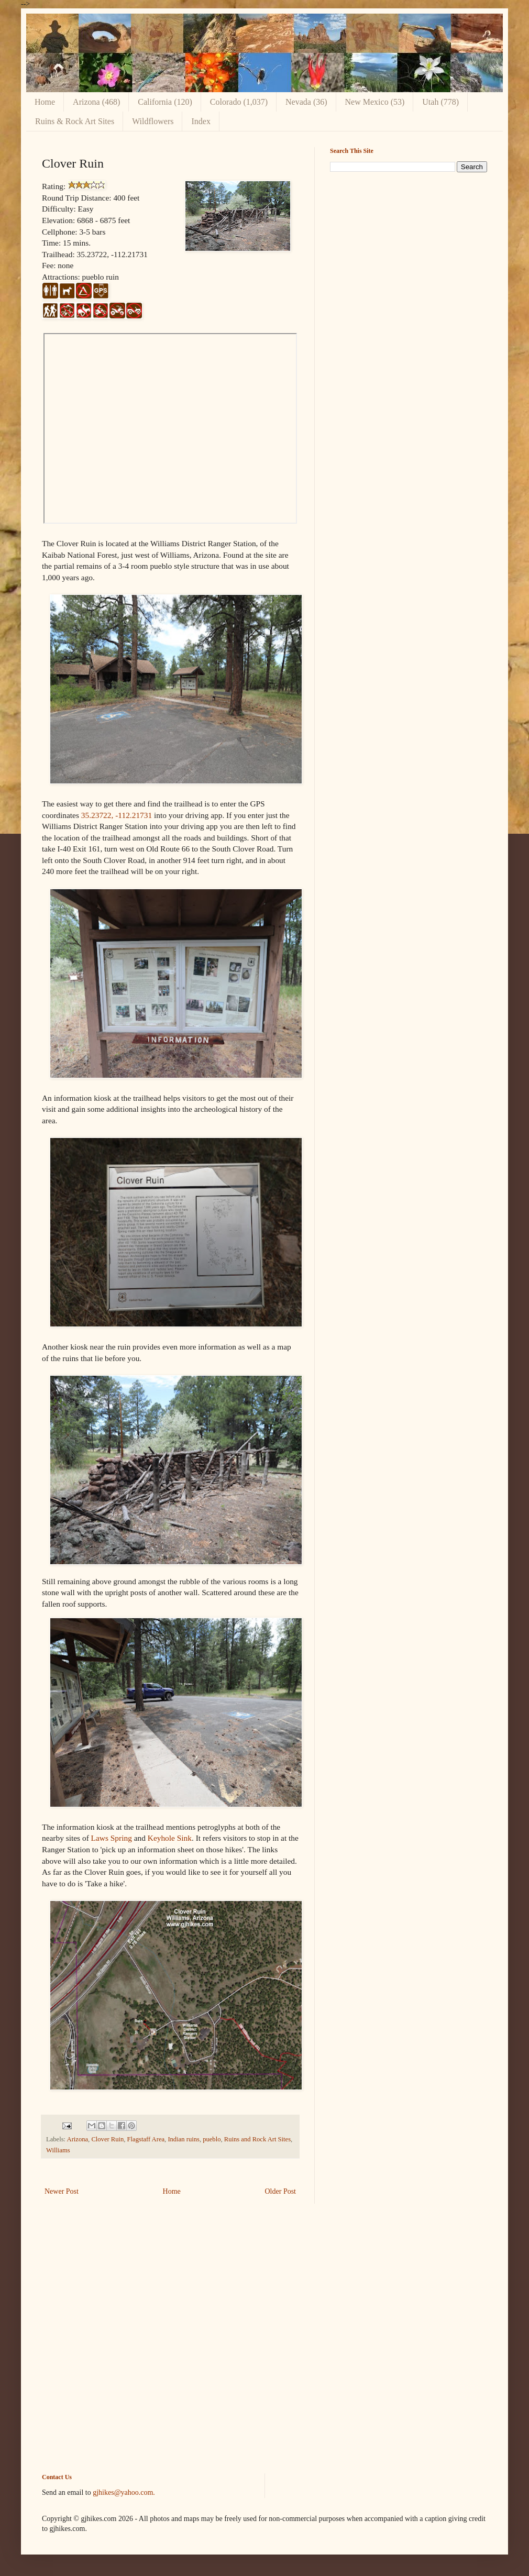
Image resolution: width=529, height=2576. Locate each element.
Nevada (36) (306, 101)
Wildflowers (152, 121)
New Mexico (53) (375, 101)
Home (45, 101)
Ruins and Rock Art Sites (257, 2139)
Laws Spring (111, 1837)
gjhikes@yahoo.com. (124, 2492)
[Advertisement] (408, 253)
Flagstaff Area (145, 2139)
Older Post (280, 2191)
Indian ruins (184, 2139)
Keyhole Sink (170, 1837)
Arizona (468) (96, 101)
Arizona (78, 2139)
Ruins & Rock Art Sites (74, 121)
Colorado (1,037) (239, 101)
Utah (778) (440, 101)
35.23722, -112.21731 (116, 815)
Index (200, 121)
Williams (58, 2150)
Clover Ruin (107, 2139)
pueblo (212, 2139)
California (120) (165, 101)
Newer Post (62, 2191)
